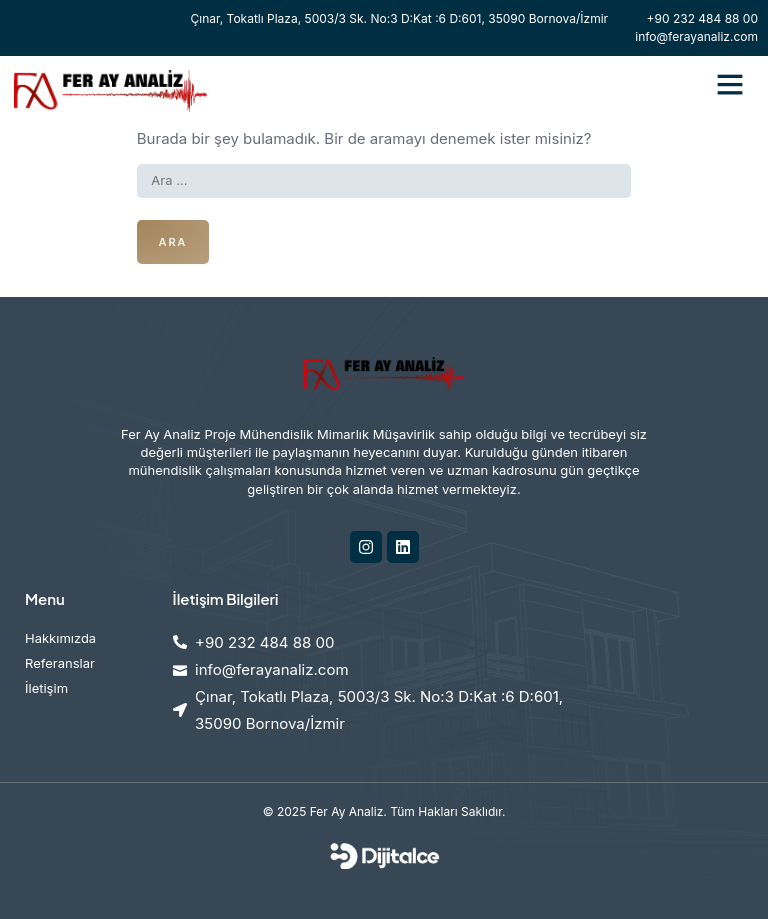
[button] (730, 84)
